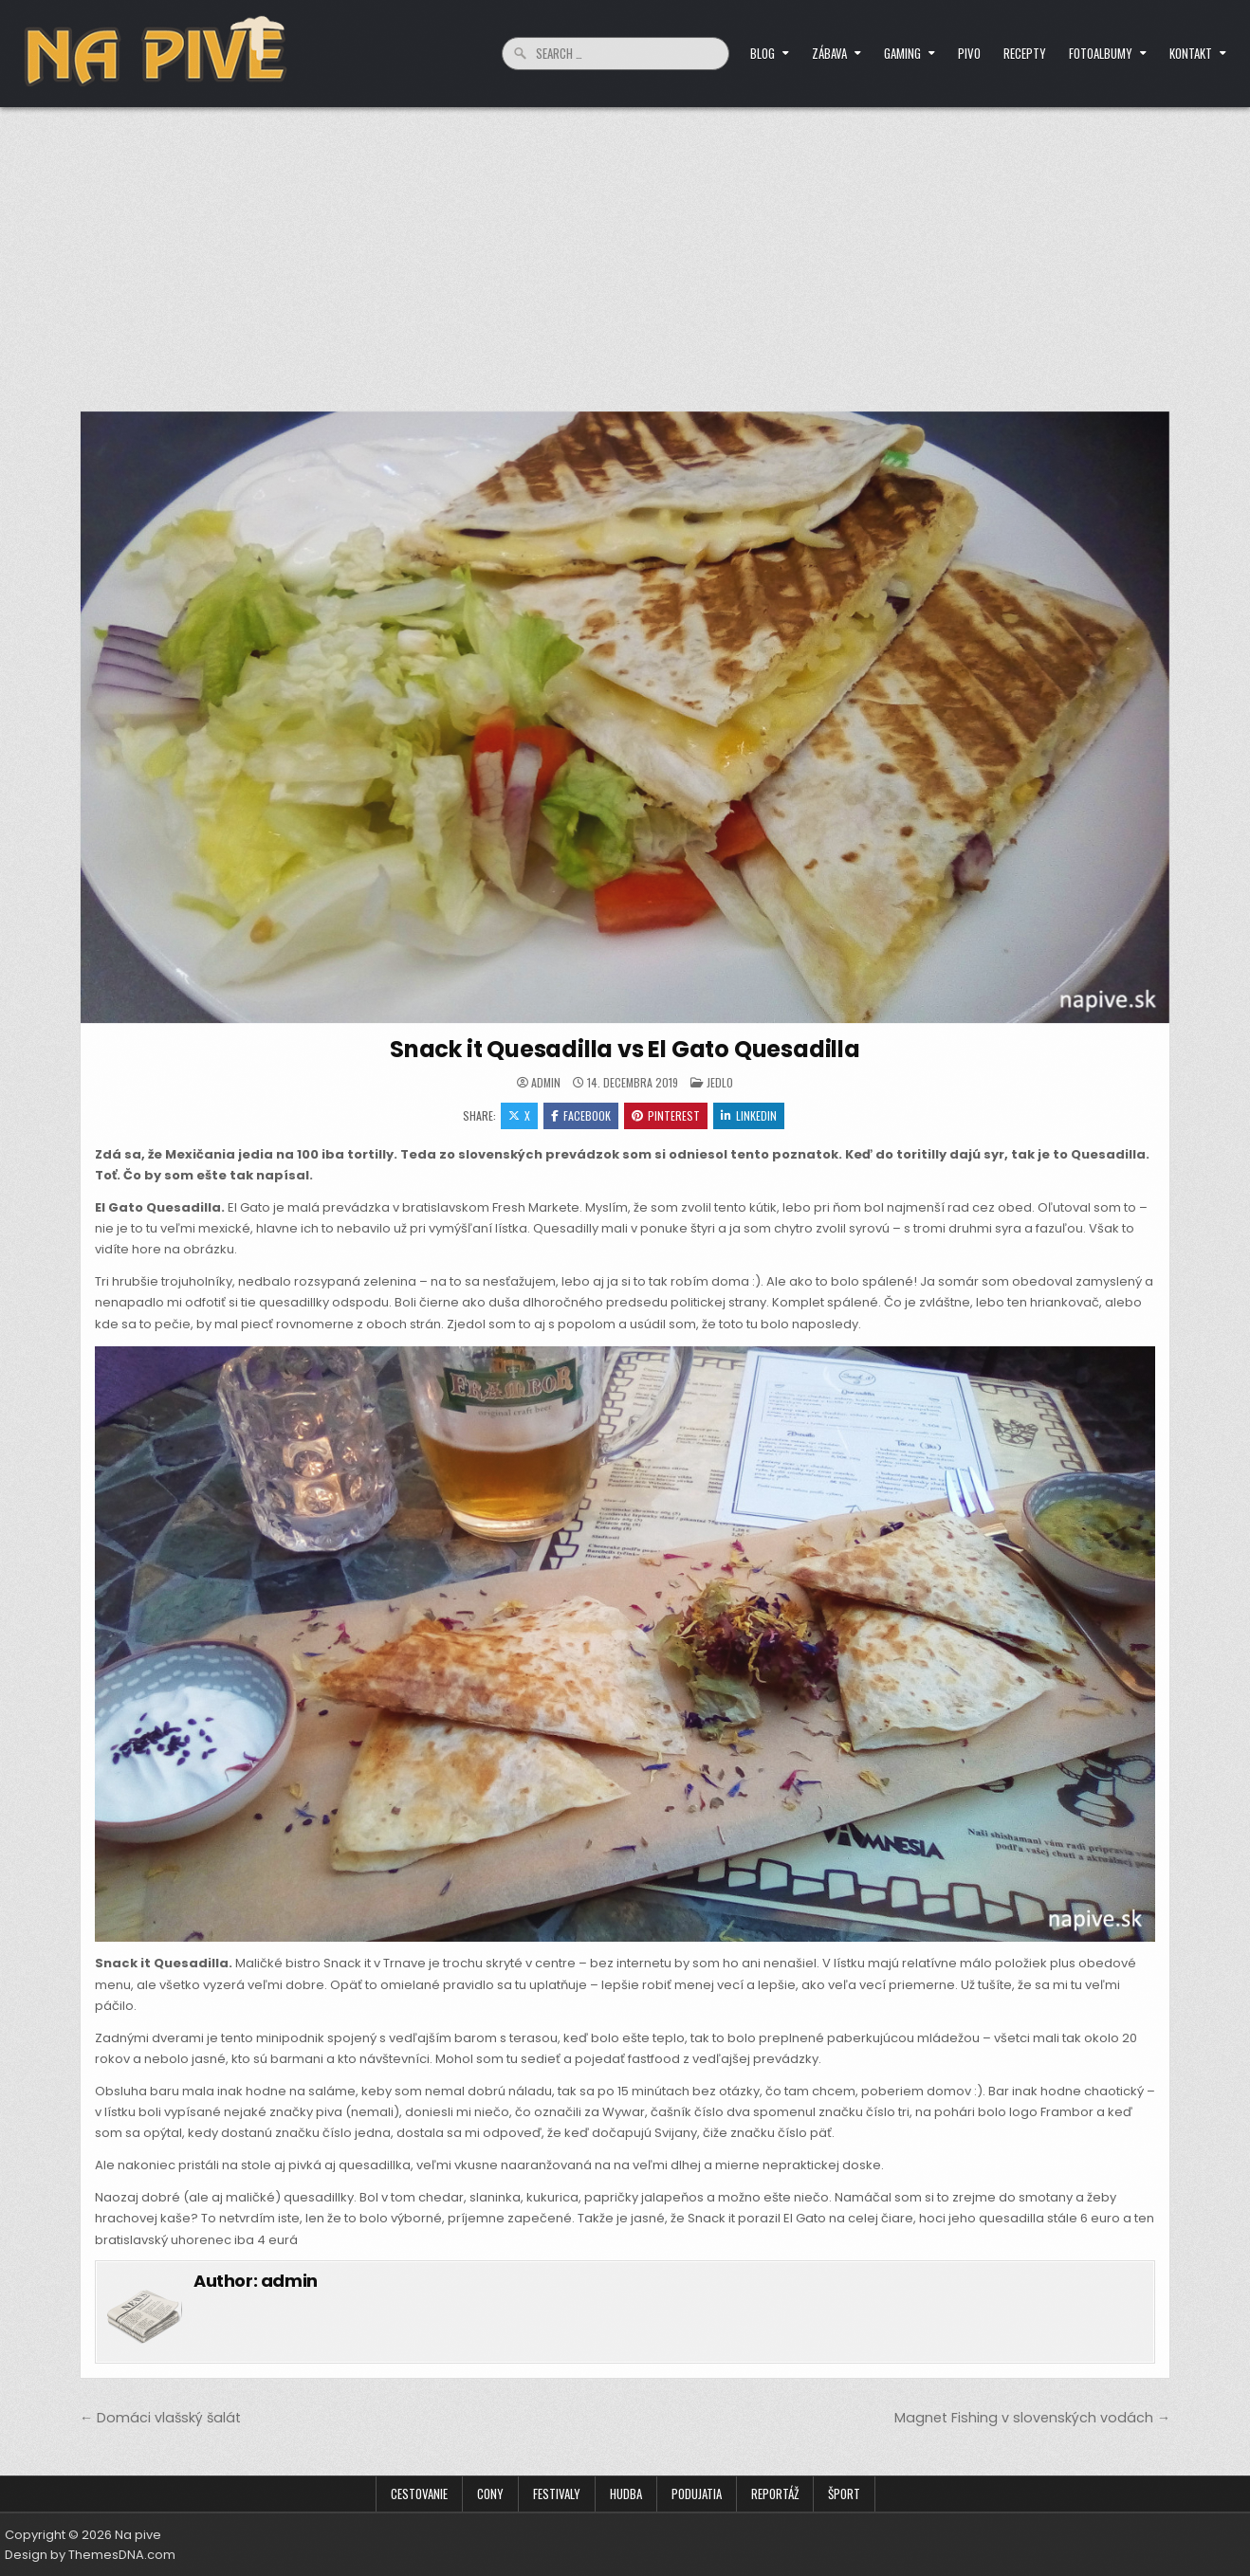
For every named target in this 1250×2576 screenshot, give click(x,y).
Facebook (581, 1115)
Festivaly (556, 2493)
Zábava (829, 53)
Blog (762, 53)
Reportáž (775, 2493)
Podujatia (696, 2493)
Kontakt (1190, 53)
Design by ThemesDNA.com (90, 2555)
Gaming (902, 53)
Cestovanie (419, 2493)
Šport (844, 2493)
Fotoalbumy (1100, 53)
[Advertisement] (625, 249)
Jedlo (720, 1082)
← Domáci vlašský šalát (160, 2417)
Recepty (1024, 53)
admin (546, 1082)
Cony (490, 2493)
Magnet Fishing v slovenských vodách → (1032, 2417)
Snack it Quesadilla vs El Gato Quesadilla (625, 1049)
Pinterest (666, 1115)
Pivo (969, 53)
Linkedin (749, 1115)
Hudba (626, 2493)
